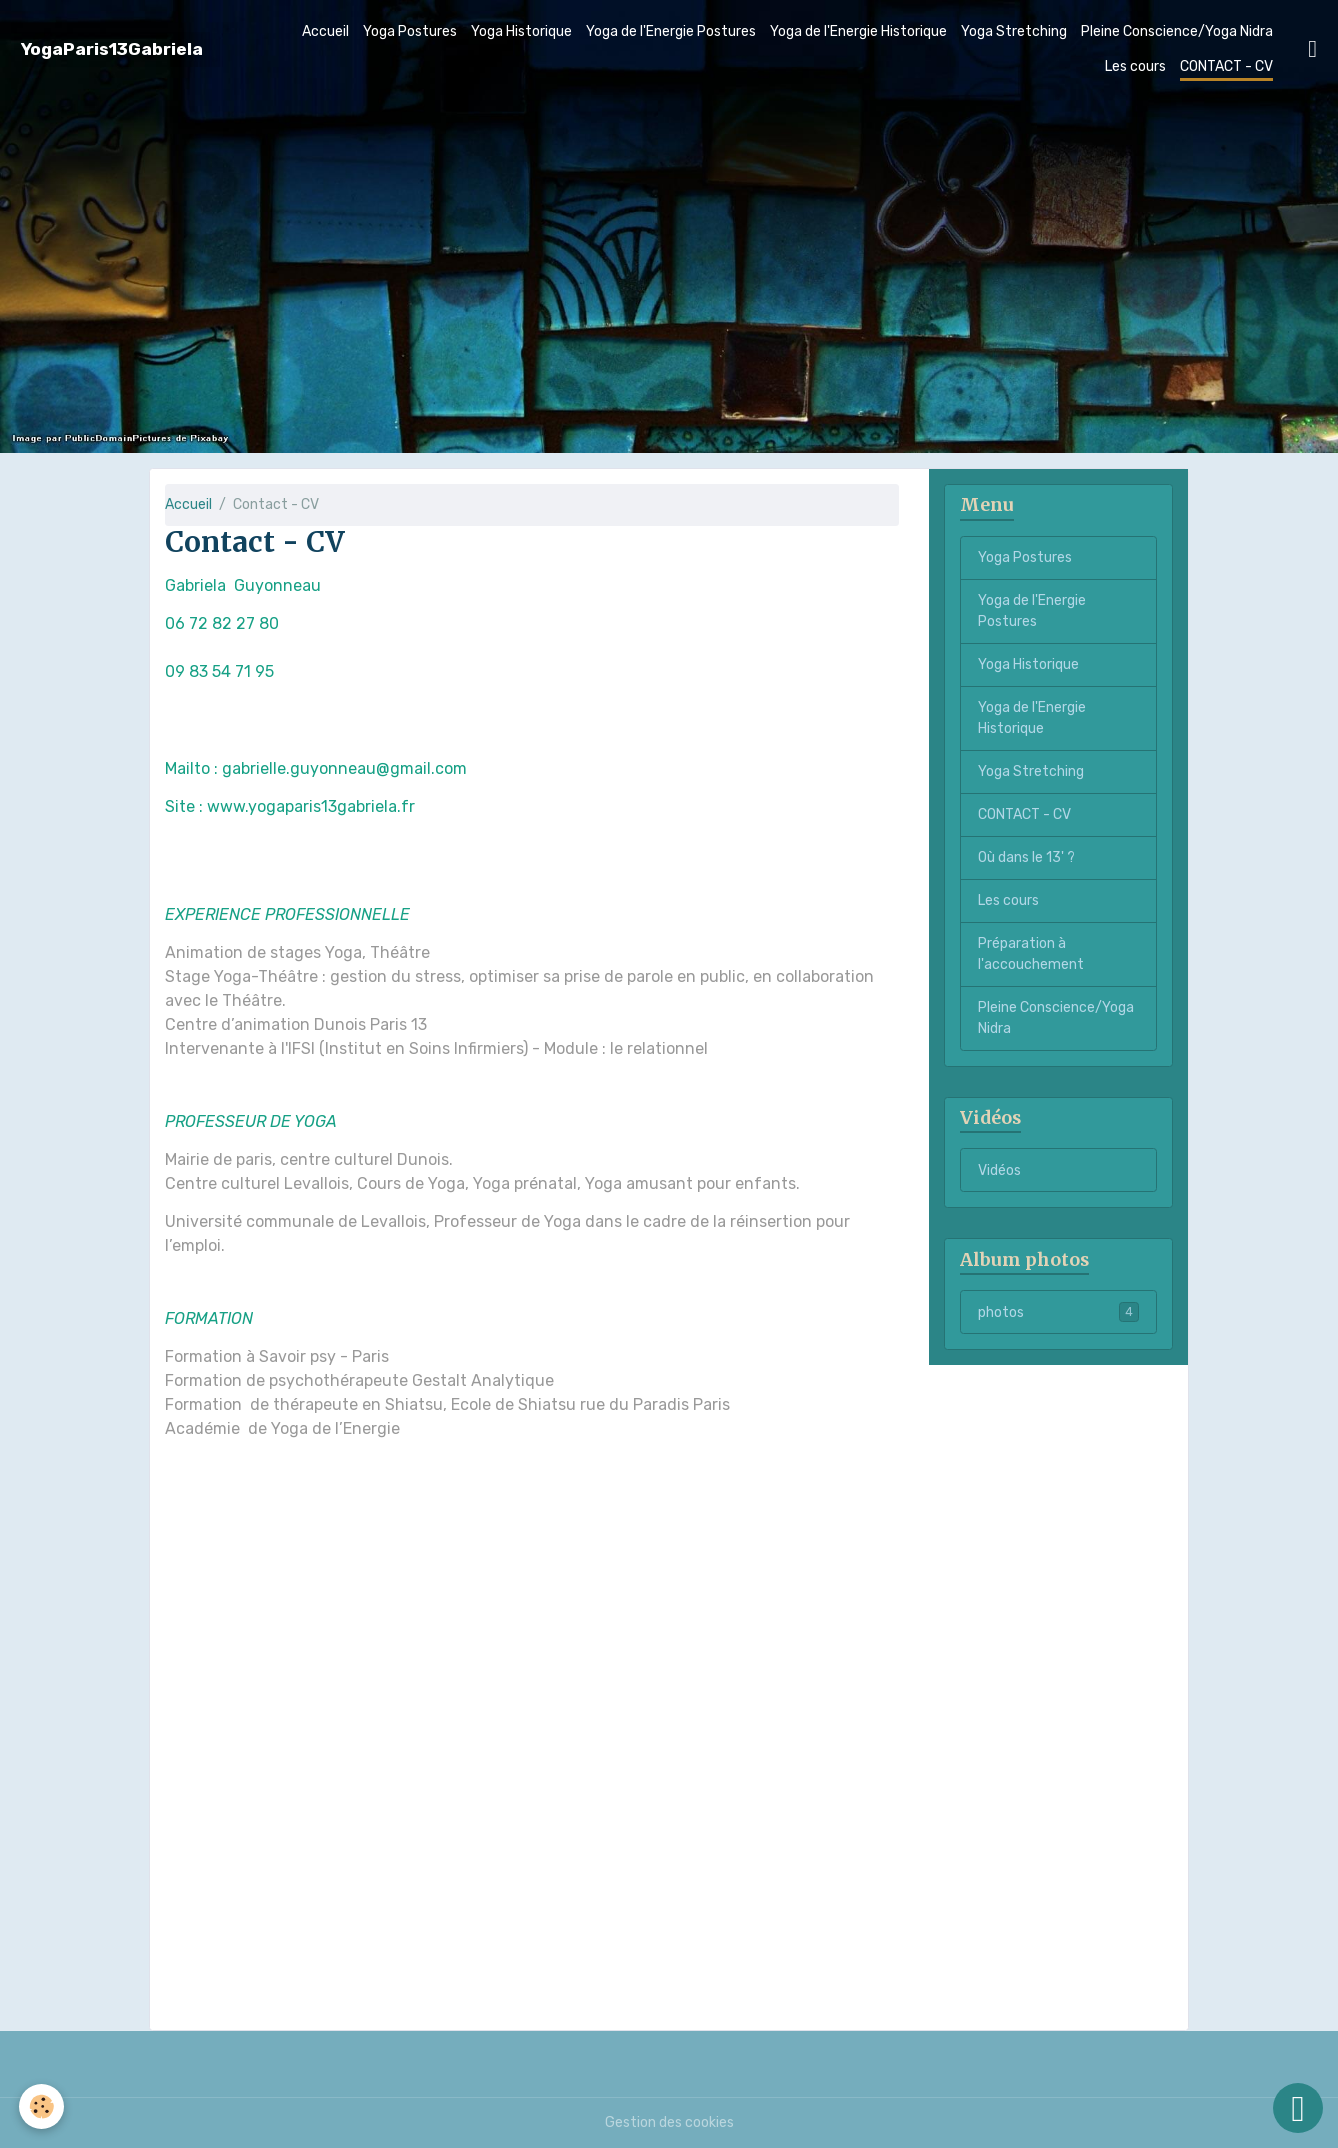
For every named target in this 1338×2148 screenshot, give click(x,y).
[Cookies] (42, 2106)
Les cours (1135, 66)
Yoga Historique (521, 31)
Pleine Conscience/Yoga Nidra (1177, 31)
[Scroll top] (1298, 2108)
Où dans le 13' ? (1026, 857)
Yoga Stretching (1014, 31)
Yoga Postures (410, 31)
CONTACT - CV (1226, 66)
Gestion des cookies (669, 2122)
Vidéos (999, 1170)
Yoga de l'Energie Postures (671, 31)
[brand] (112, 49)
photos (1058, 1312)
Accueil (325, 31)
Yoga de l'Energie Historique (858, 31)
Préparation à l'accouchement (1031, 954)
